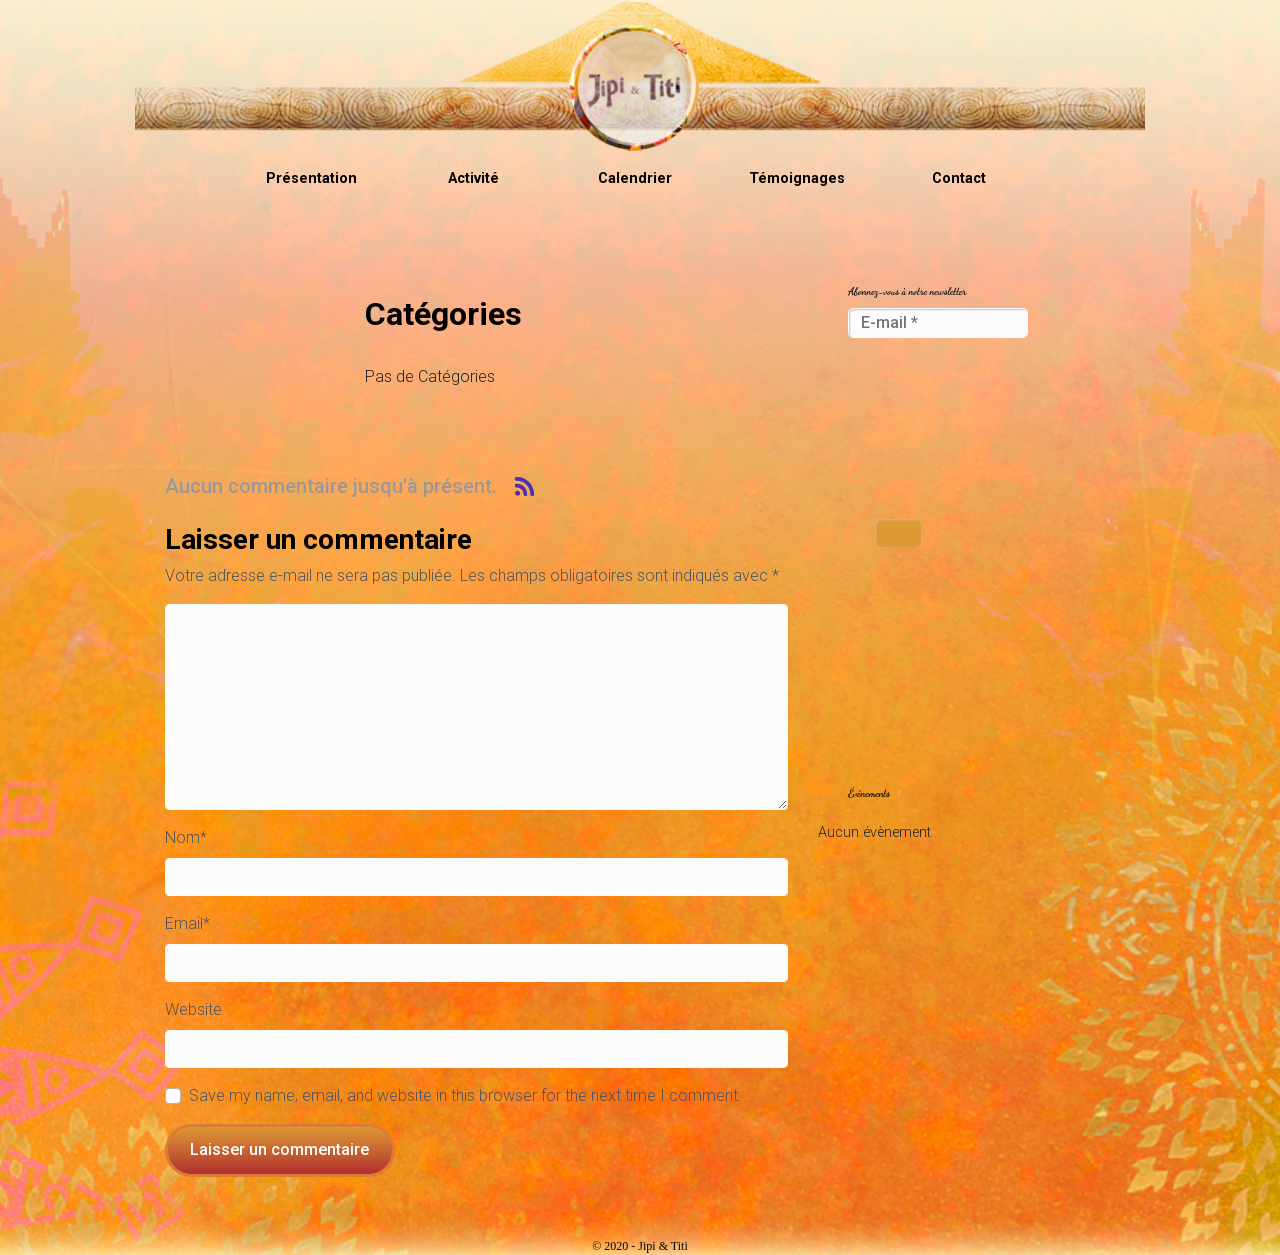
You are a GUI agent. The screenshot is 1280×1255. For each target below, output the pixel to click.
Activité (473, 178)
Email (187, 923)
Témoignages (797, 178)
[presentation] (930, 430)
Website (193, 1009)
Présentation (311, 178)
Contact (959, 178)
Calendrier (635, 178)
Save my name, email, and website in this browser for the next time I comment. (465, 1095)
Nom (186, 837)
